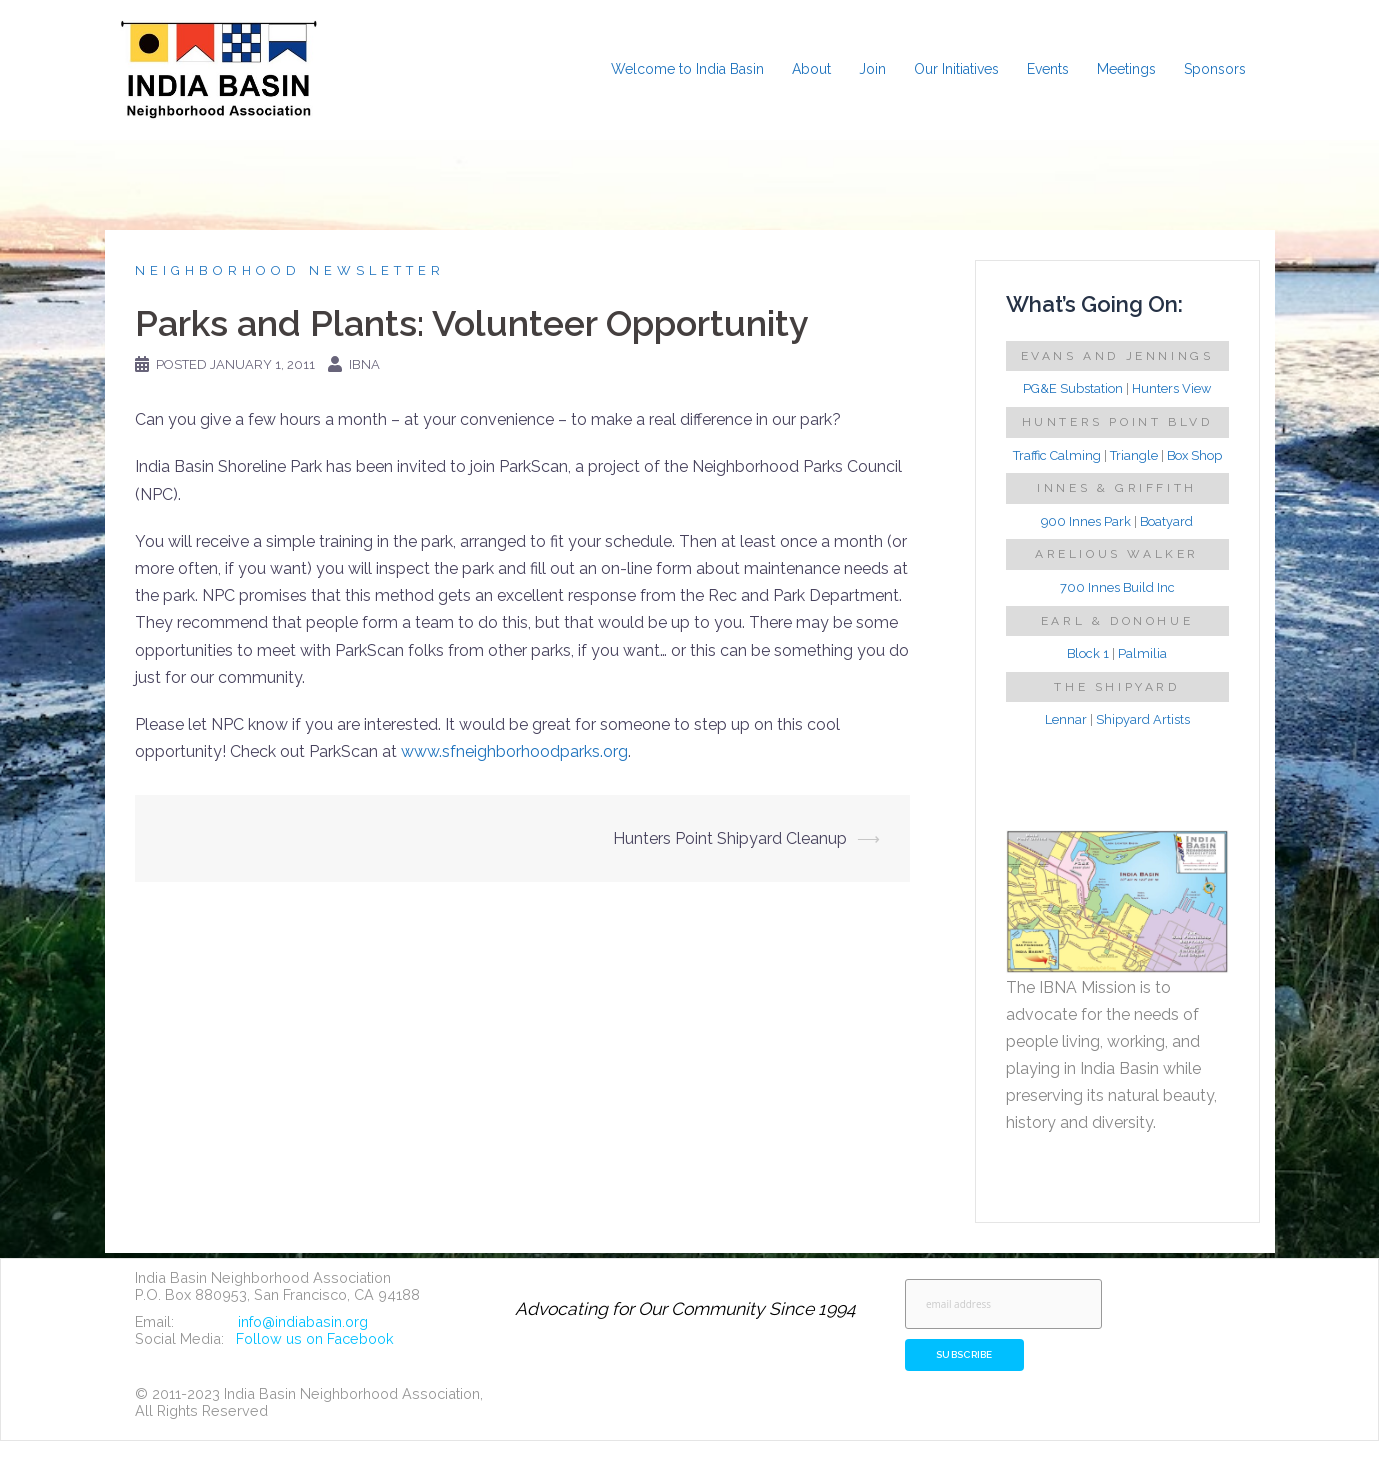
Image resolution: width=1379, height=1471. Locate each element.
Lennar (1066, 719)
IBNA (364, 364)
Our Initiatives (956, 69)
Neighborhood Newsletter (290, 270)
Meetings (1126, 69)
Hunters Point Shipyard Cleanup (730, 838)
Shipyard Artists (1143, 719)
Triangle (1134, 455)
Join (872, 69)
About (811, 69)
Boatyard (1166, 521)
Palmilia (1142, 653)
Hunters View (1171, 388)
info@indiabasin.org (303, 1321)
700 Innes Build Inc (1117, 587)
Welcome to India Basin (687, 69)
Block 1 (1088, 653)
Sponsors (1215, 69)
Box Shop (1194, 455)
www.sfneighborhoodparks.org (514, 751)
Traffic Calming (1057, 455)
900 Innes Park (1086, 521)
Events (1048, 69)
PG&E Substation (1073, 388)
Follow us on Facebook (315, 1338)
